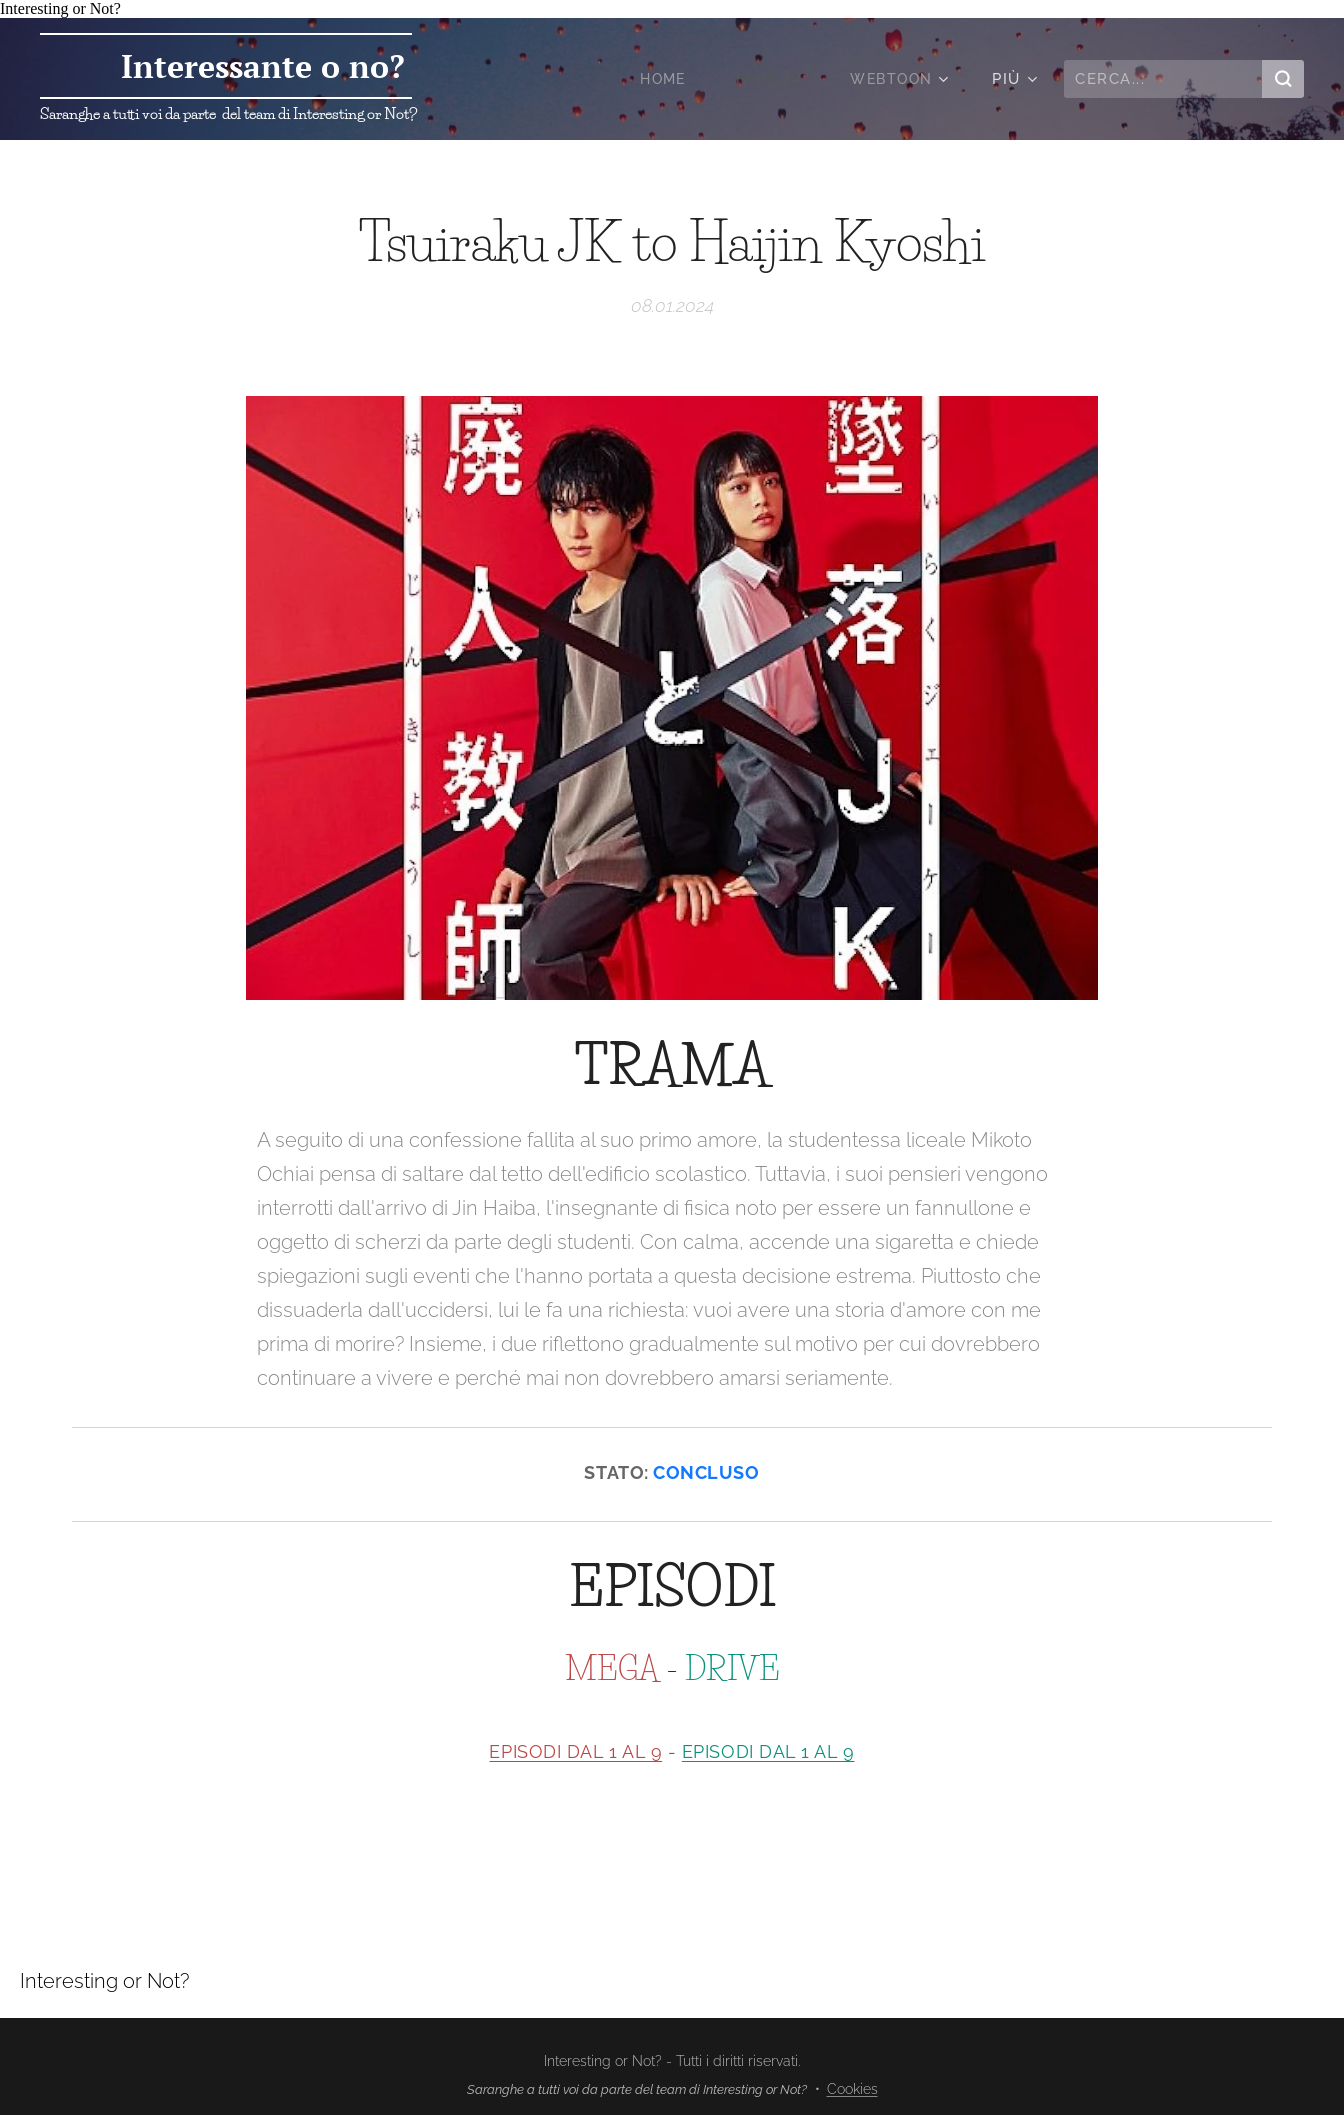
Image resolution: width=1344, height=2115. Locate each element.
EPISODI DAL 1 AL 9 (575, 1751)
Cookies (852, 2089)
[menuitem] (660, 79)
